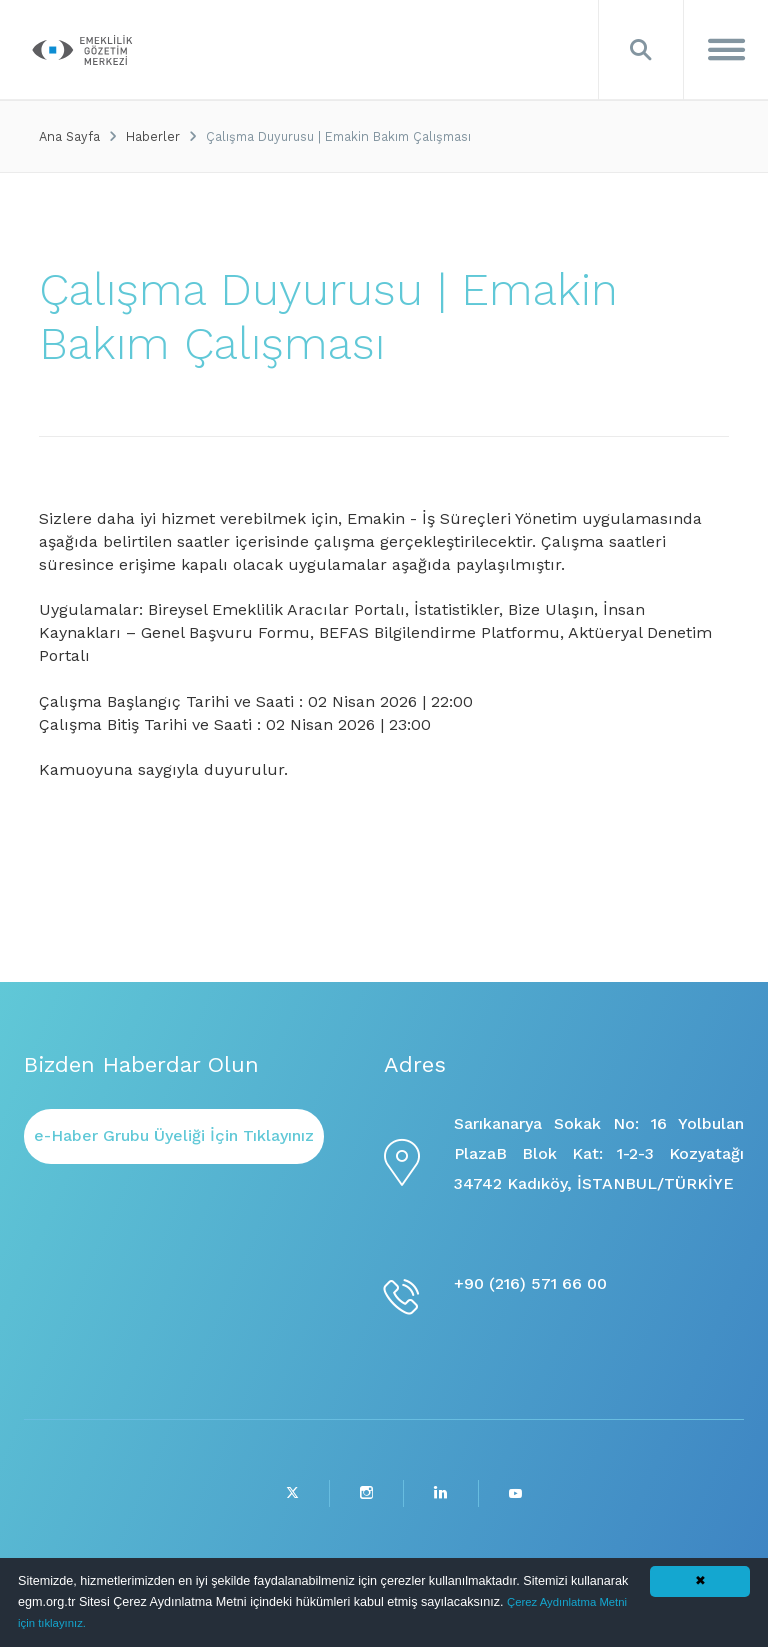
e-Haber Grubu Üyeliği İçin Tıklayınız (174, 1135)
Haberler (153, 136)
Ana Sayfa (69, 136)
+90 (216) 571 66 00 (530, 1283)
